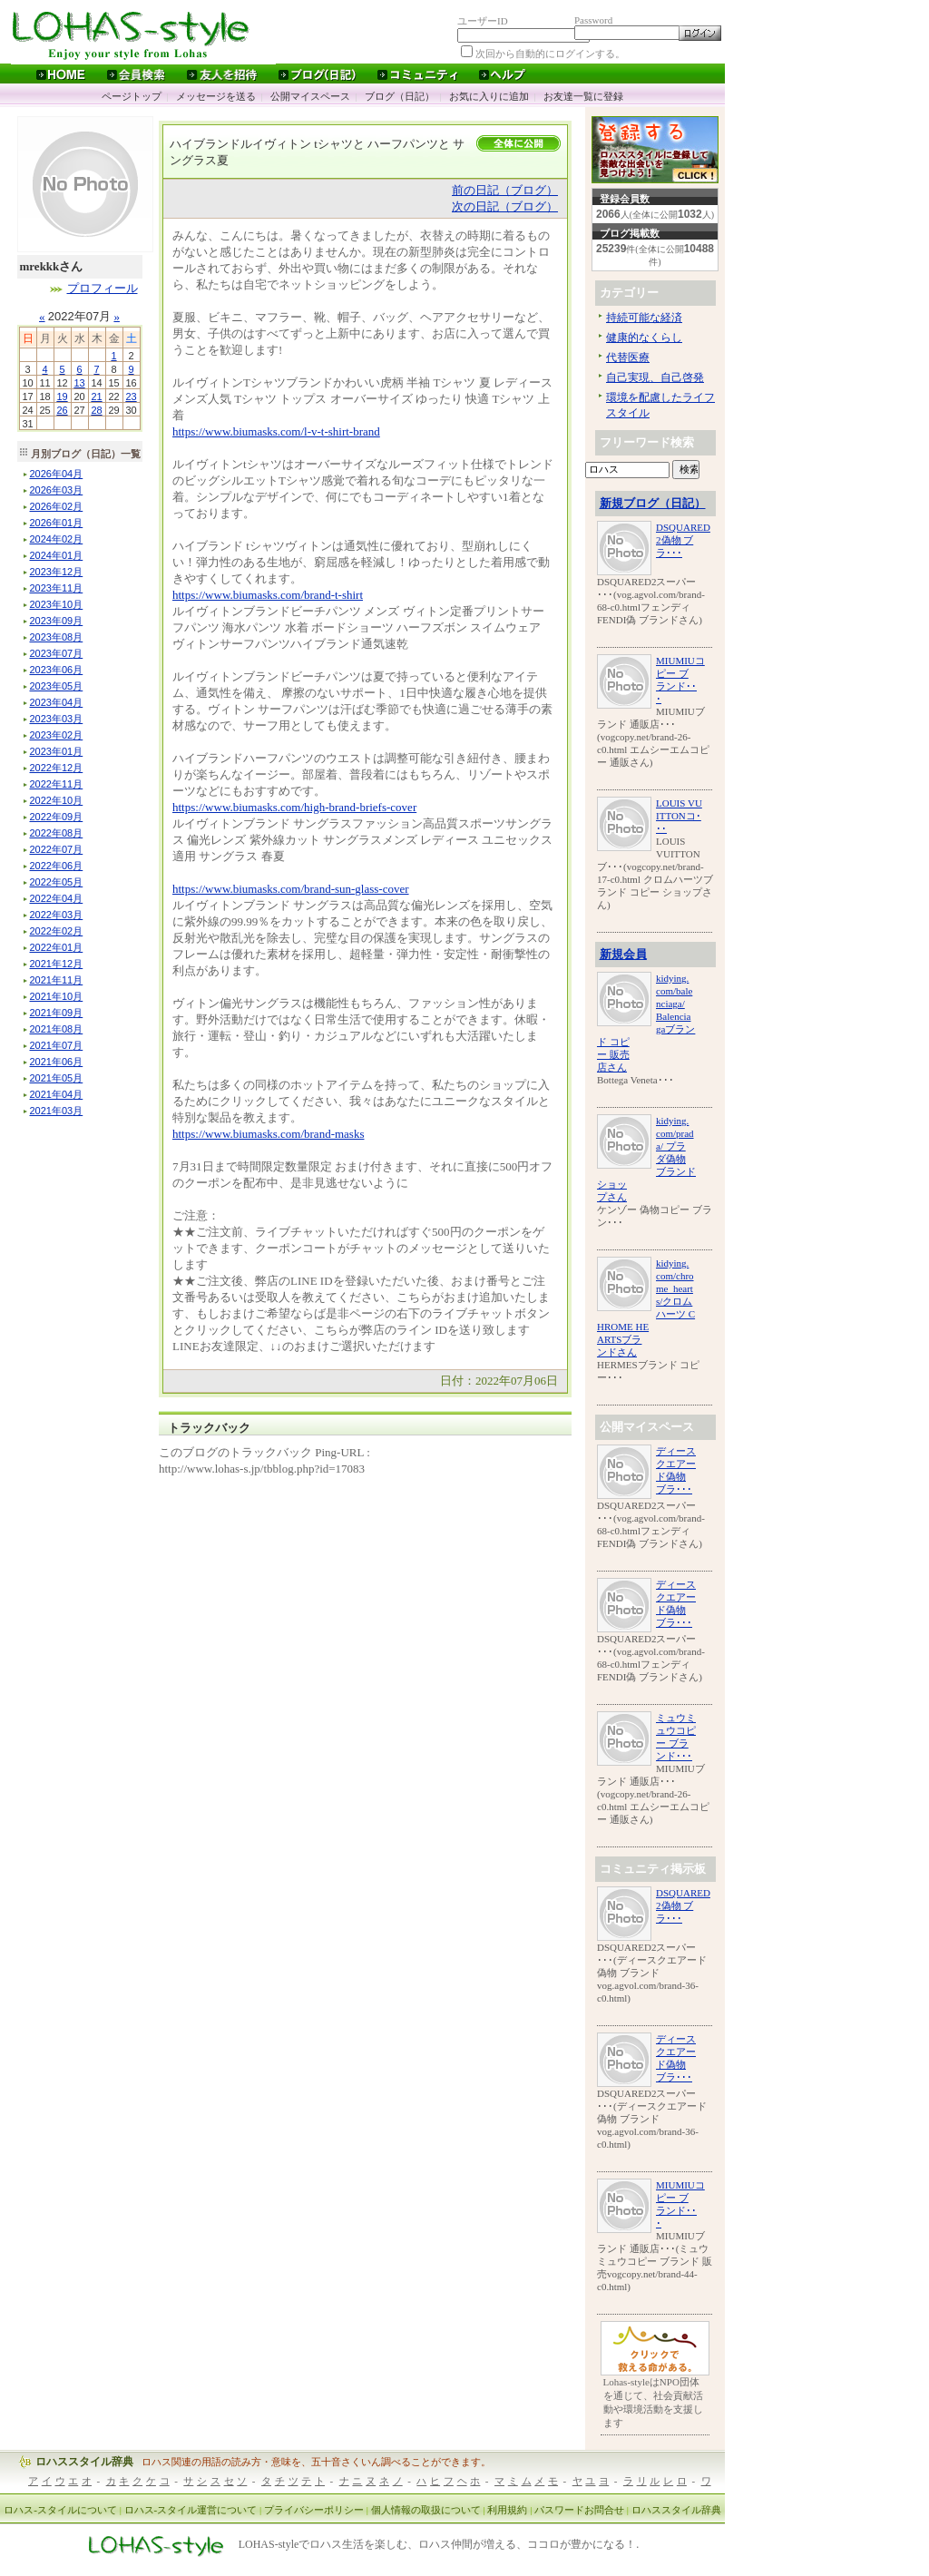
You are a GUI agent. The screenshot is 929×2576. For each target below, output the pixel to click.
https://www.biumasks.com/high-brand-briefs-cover (294, 807)
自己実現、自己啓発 (655, 377)
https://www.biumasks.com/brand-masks (268, 1134)
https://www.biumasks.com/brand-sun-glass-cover (290, 889)
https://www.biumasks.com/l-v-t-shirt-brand (276, 431)
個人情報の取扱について (426, 2509)
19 (61, 396)
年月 (56, 473)
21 (96, 396)
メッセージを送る (216, 96)
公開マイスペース (310, 96)
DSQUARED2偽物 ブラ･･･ (683, 540)
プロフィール (102, 288)
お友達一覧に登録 (583, 96)
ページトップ (131, 96)
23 (130, 396)
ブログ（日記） (400, 96)
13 (78, 382)
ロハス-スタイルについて (60, 2509)
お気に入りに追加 (489, 96)
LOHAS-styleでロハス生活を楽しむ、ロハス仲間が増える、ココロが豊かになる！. (439, 2545)
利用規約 (507, 2509)
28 (96, 410)
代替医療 (628, 357)
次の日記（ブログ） (505, 206)
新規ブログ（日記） (653, 503)
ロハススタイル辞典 (84, 2461)
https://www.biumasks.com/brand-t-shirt (267, 595)
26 (61, 410)
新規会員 (623, 954)
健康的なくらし (644, 337)
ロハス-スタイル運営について (191, 2509)
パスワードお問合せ (579, 2509)
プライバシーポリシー (314, 2509)
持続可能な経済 (644, 317)
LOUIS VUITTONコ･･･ (679, 816)
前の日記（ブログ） (505, 190)
